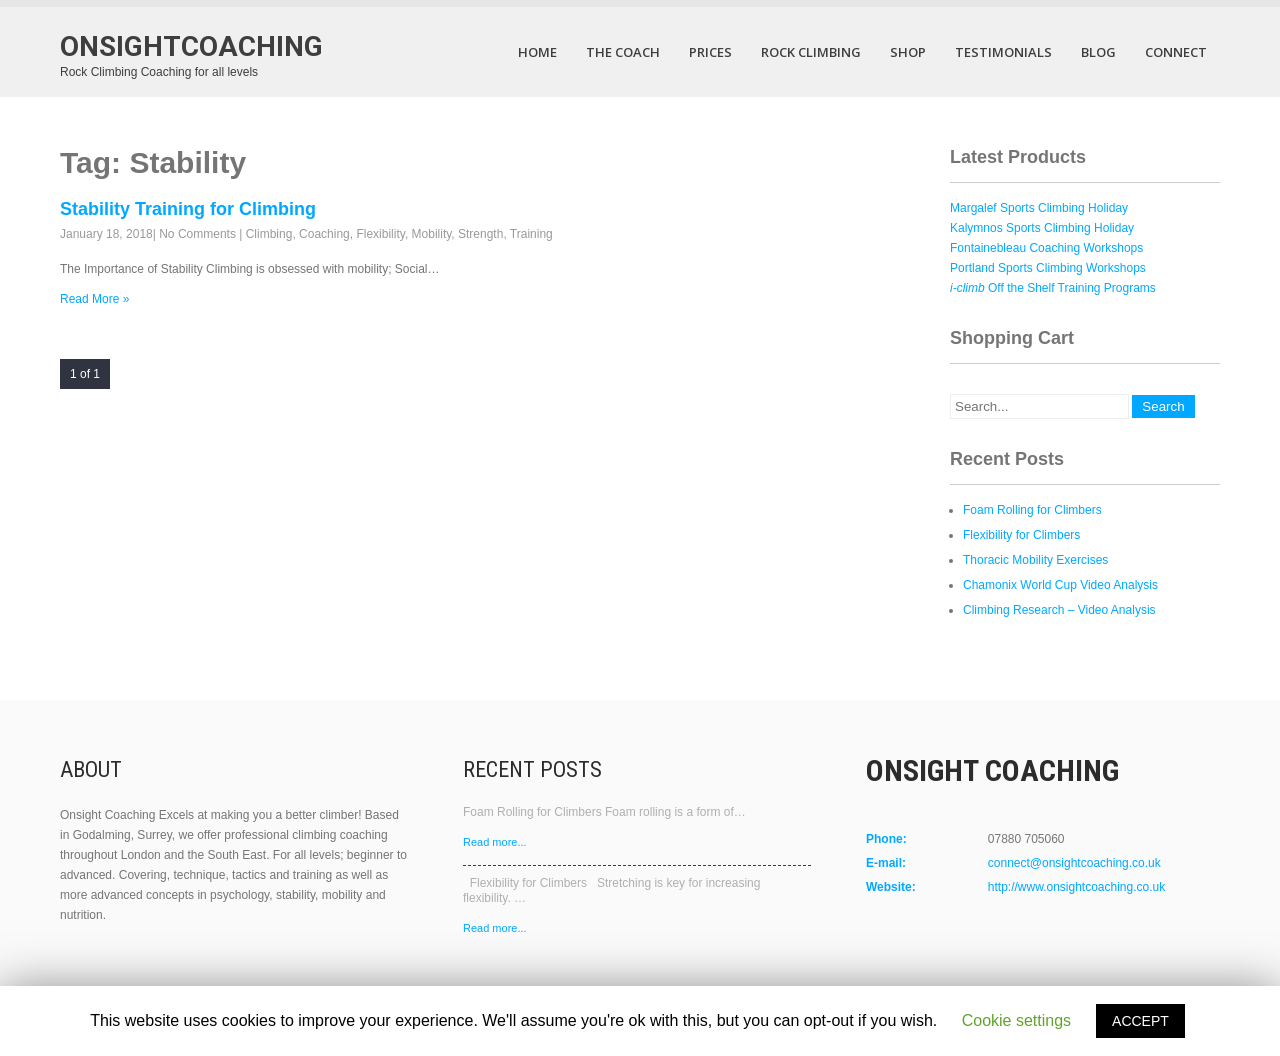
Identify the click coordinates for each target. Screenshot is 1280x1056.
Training (531, 234)
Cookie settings (1016, 1020)
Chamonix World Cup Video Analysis (1060, 585)
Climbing (269, 234)
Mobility (432, 234)
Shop (908, 52)
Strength (480, 234)
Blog (1098, 52)
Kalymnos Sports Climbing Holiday (1042, 228)
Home (537, 52)
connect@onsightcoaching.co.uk (1074, 863)
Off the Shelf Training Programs (1053, 288)
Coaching (324, 234)
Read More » (94, 299)
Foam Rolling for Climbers (1032, 510)
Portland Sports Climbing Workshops (1048, 268)
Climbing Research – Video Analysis (1059, 610)
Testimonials (1003, 52)
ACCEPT (1140, 1021)
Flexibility (380, 234)
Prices (710, 52)
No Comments (197, 234)
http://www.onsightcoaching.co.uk (1076, 887)
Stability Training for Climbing (188, 209)
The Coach (623, 52)
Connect (1176, 52)
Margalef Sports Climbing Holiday (1039, 208)
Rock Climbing (811, 52)
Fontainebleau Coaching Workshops (1046, 248)
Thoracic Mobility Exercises (1035, 560)
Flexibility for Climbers (1021, 535)
